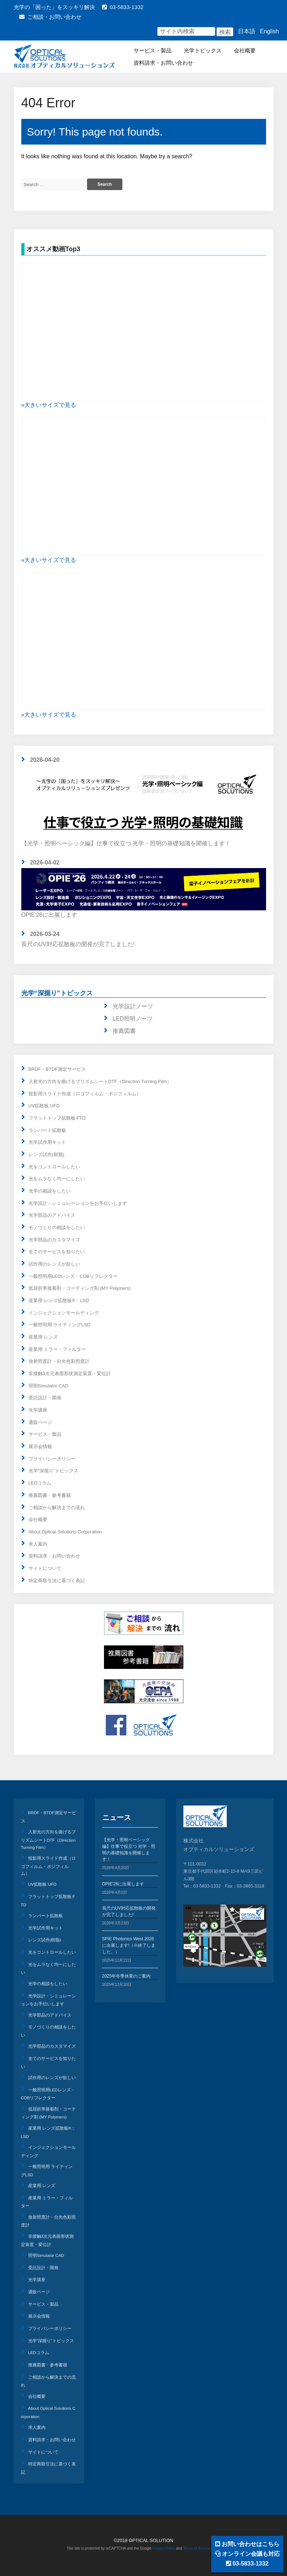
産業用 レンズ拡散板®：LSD (59, 1300)
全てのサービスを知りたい (57, 1251)
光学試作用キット (47, 1142)
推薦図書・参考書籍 (50, 1495)
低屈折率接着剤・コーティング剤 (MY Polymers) (80, 1288)
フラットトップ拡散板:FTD (57, 1118)
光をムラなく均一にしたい (57, 1178)
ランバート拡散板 (47, 1130)
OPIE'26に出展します (143, 893)
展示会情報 (40, 1446)
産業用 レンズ (43, 1337)
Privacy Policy (164, 2548)
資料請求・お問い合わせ (163, 63)
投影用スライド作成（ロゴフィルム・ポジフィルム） (85, 1093)
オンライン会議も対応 (247, 2554)
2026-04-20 (45, 760)
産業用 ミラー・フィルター (57, 1349)
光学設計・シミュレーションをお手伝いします (78, 1203)
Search (104, 184)
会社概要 (245, 50)
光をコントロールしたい (54, 1166)
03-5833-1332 (122, 7)
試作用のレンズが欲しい (54, 1264)
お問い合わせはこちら (247, 2544)
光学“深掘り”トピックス (57, 993)
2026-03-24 (45, 934)
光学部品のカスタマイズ (54, 1239)
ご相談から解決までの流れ (57, 1507)
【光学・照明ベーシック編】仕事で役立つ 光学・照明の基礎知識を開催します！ (143, 805)
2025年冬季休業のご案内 (126, 1976)
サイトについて (45, 1568)
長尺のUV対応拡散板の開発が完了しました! (78, 944)
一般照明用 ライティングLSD (59, 1324)
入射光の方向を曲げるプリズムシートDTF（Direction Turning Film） (100, 1081)
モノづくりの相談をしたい (57, 1227)
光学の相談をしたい (50, 1191)
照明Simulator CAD (49, 1385)
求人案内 (38, 1544)
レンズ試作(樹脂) (47, 1154)
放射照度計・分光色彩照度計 (59, 1361)
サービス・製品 (152, 50)
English (269, 31)
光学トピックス (203, 50)
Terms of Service (196, 2548)
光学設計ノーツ (133, 1006)
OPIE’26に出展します (123, 1883)
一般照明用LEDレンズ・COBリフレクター (73, 1276)
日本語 (246, 31)
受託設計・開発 (45, 1397)
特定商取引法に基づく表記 (57, 1580)
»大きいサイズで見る (49, 405)
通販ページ (40, 1422)
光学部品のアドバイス (52, 1215)
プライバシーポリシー (52, 1458)
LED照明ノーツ (133, 1019)
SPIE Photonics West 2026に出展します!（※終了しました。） (128, 1945)
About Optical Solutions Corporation (65, 1531)
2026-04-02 (45, 862)
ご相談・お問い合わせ (50, 17)
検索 (225, 32)
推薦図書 (124, 1031)
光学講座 (38, 1410)
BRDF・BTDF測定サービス (57, 1069)
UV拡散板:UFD (44, 1105)
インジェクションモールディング (64, 1312)
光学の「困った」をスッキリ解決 (54, 7)
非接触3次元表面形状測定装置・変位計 (70, 1373)
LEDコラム (40, 1483)
